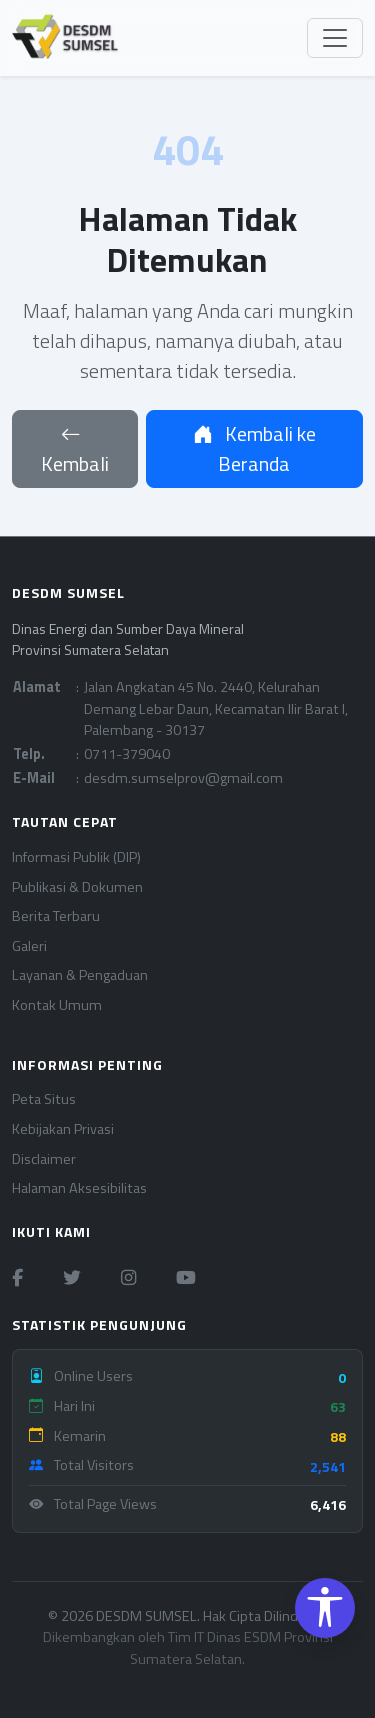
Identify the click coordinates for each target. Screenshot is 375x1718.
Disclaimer (44, 1159)
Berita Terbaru (56, 916)
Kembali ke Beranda (254, 448)
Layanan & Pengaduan (80, 975)
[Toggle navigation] (335, 38)
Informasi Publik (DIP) (76, 857)
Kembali (75, 448)
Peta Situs (44, 1099)
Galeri (29, 946)
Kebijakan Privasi (63, 1129)
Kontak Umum (57, 1005)
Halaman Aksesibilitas (79, 1188)
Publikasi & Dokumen (77, 887)
